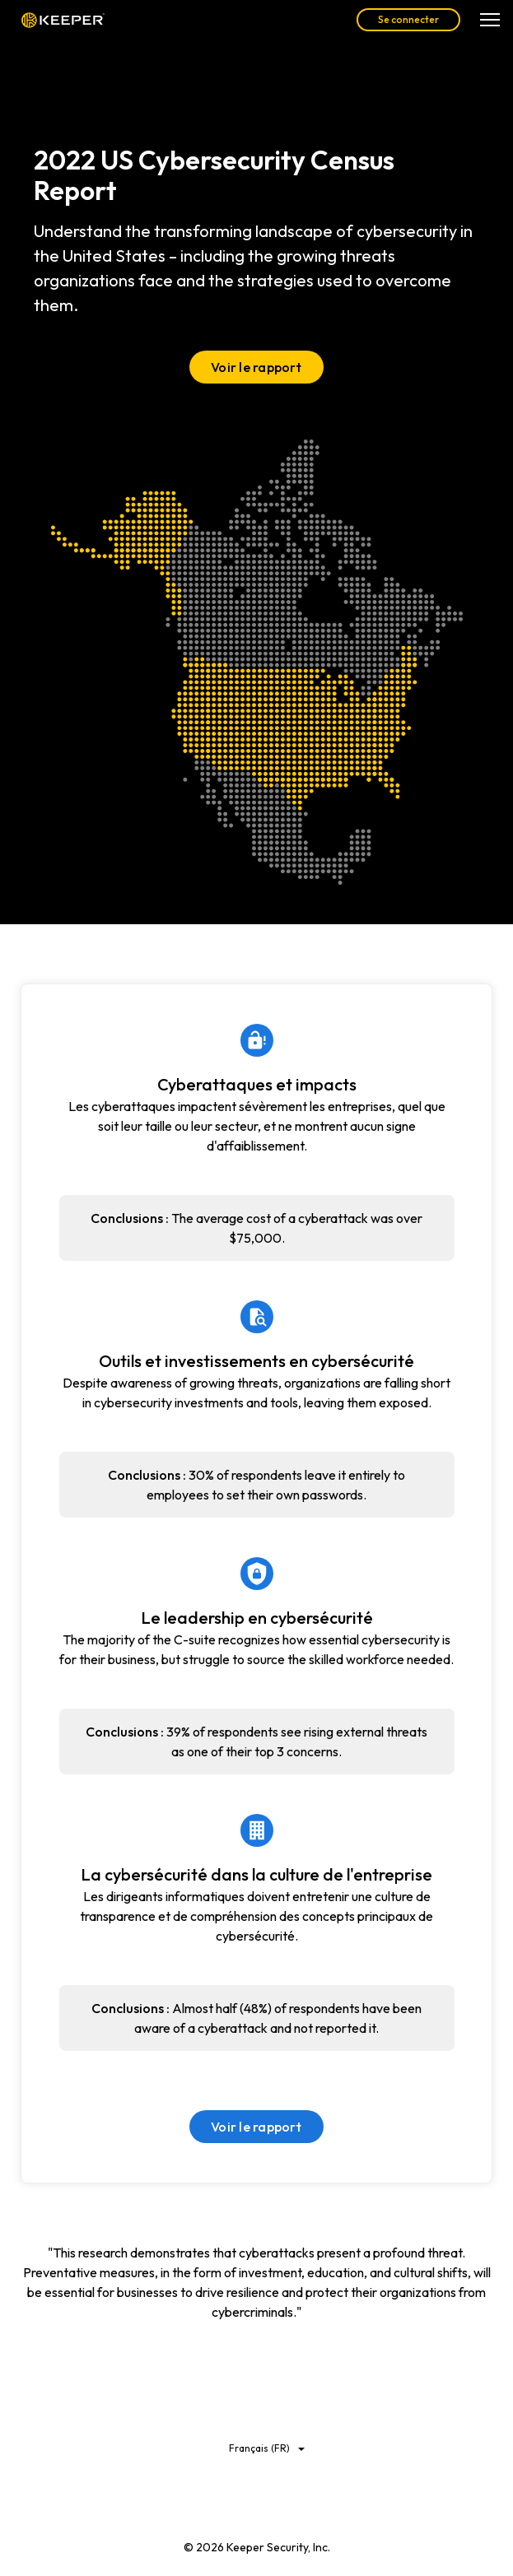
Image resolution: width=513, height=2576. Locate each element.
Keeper (63, 20)
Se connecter (408, 19)
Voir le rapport (256, 367)
